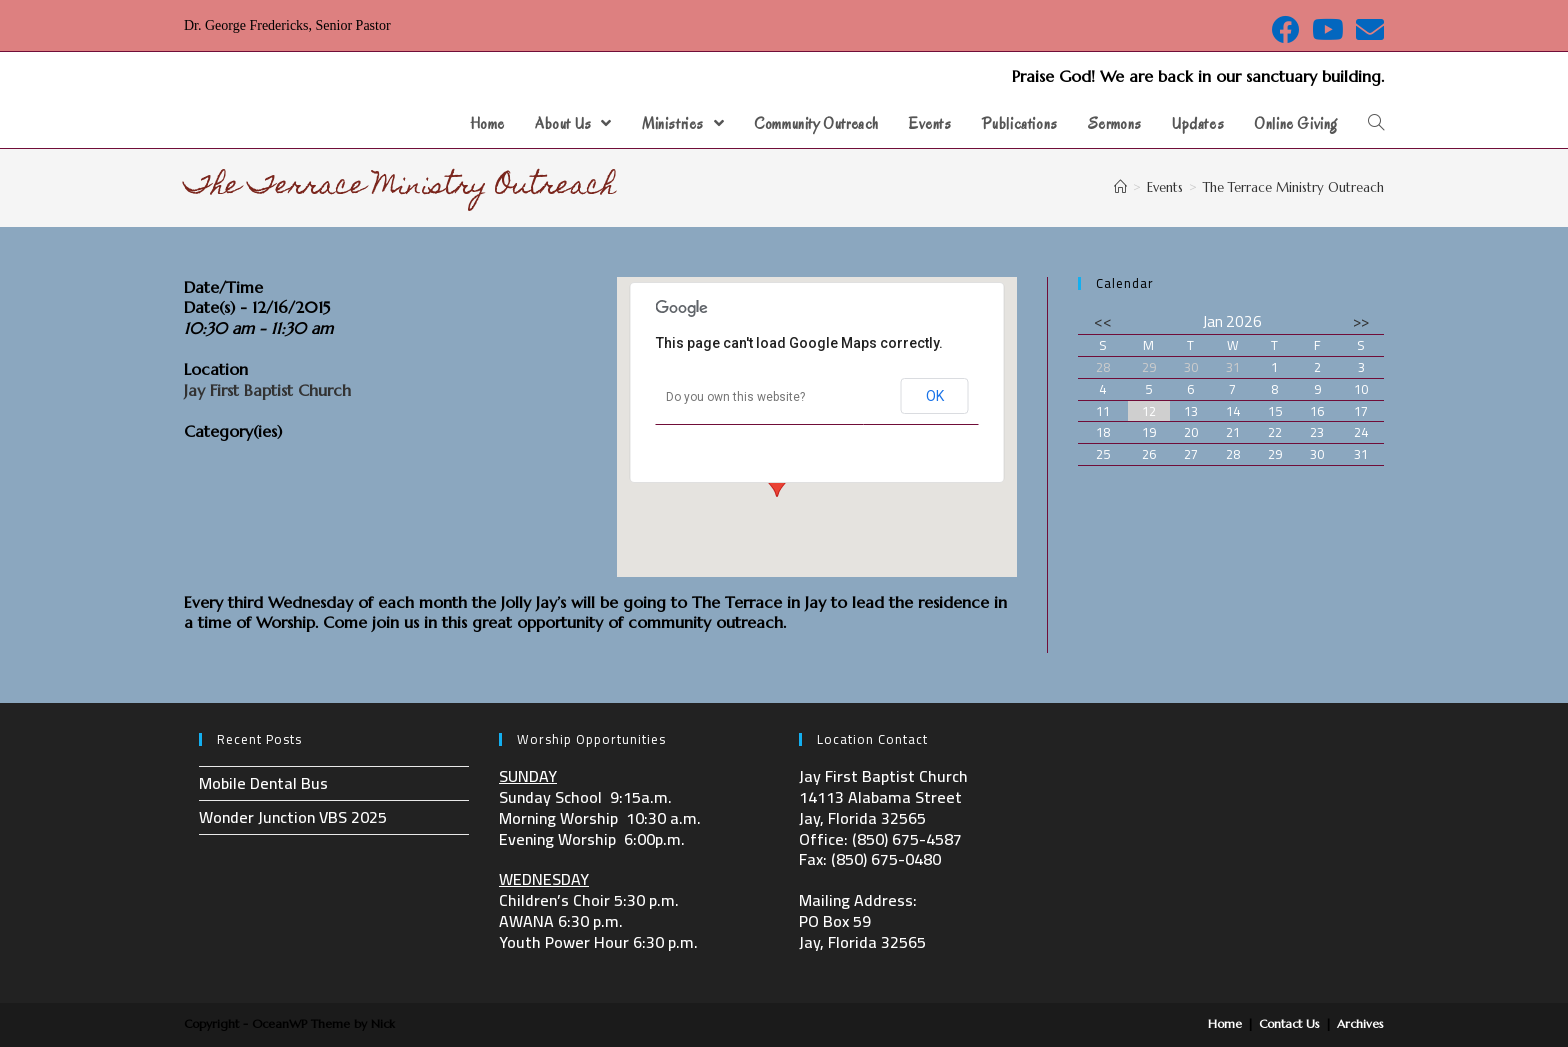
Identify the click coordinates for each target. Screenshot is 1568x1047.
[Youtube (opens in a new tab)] (1328, 30)
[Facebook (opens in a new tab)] (1286, 30)
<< (1103, 321)
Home (1225, 1023)
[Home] (1120, 187)
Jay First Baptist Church (267, 390)
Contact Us (1289, 1023)
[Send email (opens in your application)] (1367, 30)
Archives (1360, 1023)
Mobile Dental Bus (263, 783)
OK (935, 396)
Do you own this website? (735, 397)
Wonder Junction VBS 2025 (293, 817)
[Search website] (1376, 124)
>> (1361, 321)
